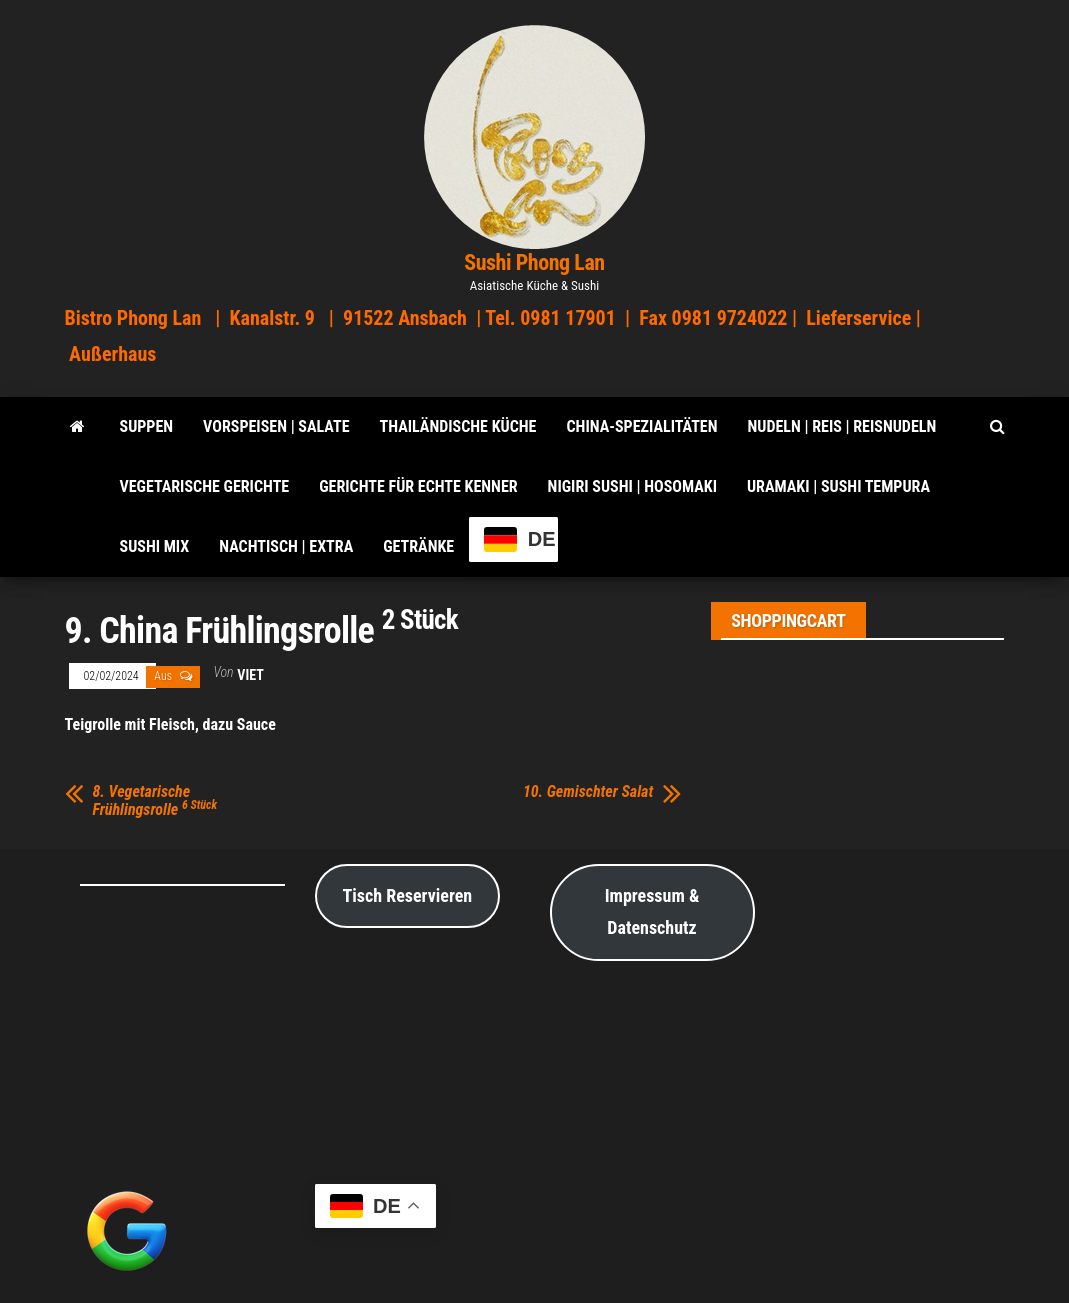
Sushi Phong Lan (534, 262)
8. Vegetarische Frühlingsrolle (155, 801)
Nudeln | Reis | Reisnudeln (841, 426)
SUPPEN (147, 426)
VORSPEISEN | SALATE (276, 426)
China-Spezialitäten (641, 426)
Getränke (418, 546)
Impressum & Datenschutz (652, 911)
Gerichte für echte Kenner (418, 486)
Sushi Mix (155, 546)
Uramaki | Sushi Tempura (838, 486)
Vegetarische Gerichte (205, 486)
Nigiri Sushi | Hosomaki (632, 486)
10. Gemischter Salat (588, 792)
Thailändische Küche (458, 426)
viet (250, 675)
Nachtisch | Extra (286, 546)
